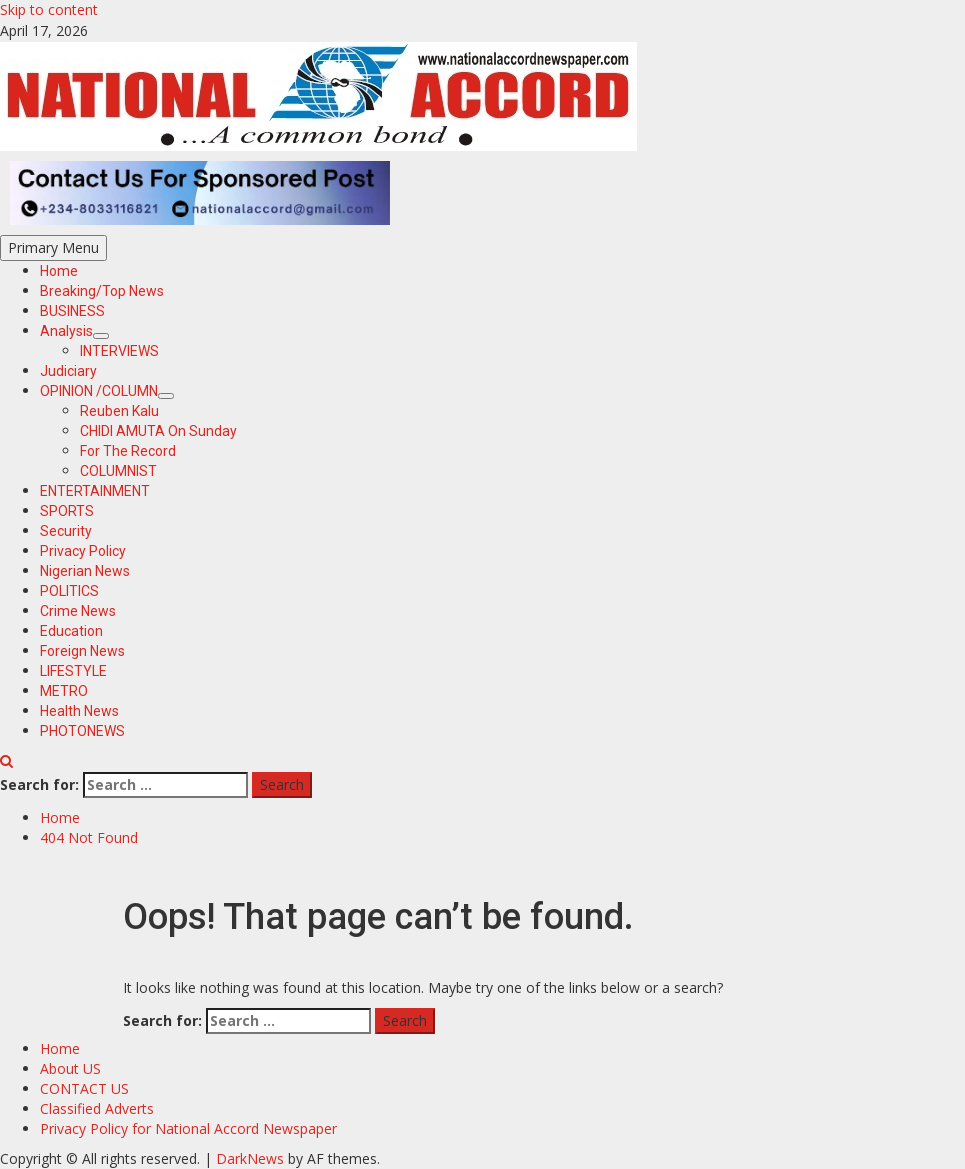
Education (71, 631)
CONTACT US (84, 1088)
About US (70, 1068)
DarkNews (250, 1158)
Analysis (74, 331)
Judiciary (68, 371)
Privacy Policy (83, 551)
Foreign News (82, 651)
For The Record (128, 451)
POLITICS (69, 591)
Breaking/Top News (102, 291)
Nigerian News (85, 571)
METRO (64, 691)
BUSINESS (72, 311)
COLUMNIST (118, 471)
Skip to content (49, 9)
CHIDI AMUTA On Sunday (158, 431)
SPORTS (67, 511)
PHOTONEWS (82, 731)
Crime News (78, 611)
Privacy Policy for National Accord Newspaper (188, 1128)
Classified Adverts (97, 1108)
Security (66, 531)
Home (59, 271)
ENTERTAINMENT (95, 491)
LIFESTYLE (73, 671)
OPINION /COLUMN (107, 391)
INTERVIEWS (119, 351)
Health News (79, 711)
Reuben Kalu (119, 411)
